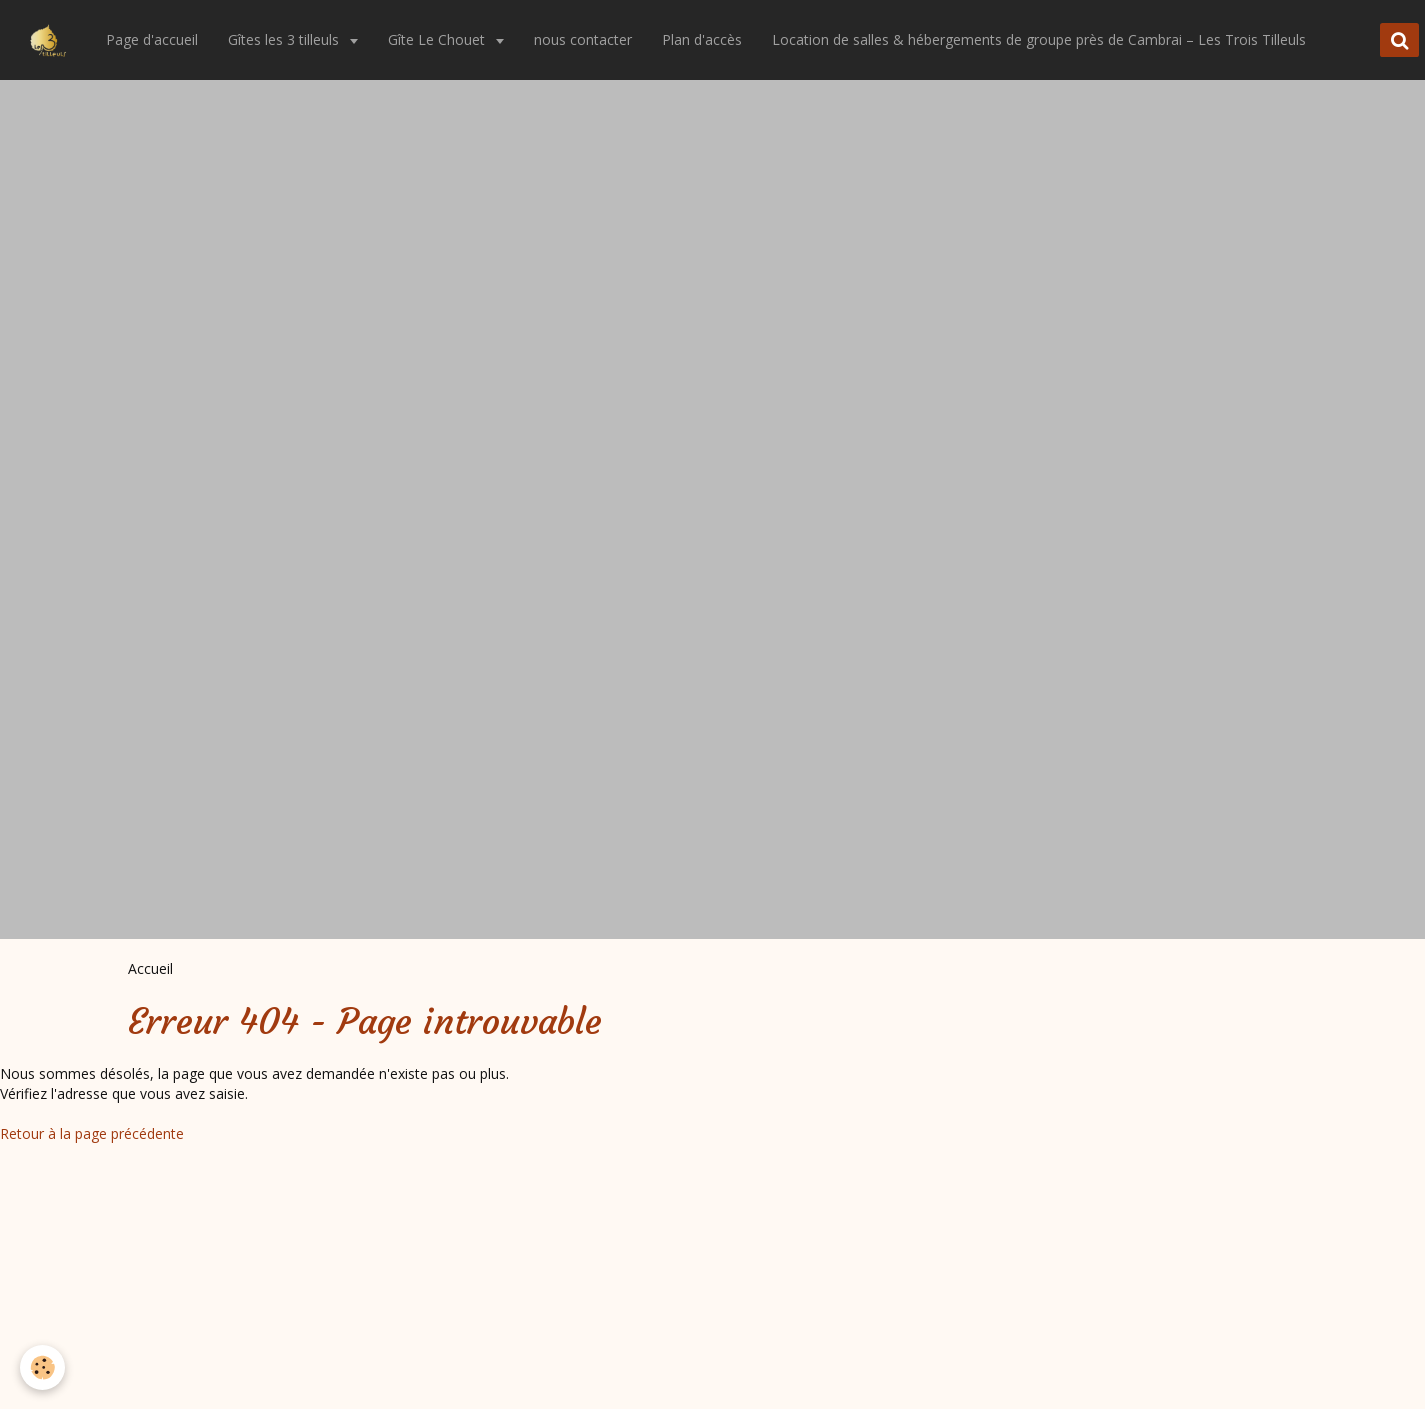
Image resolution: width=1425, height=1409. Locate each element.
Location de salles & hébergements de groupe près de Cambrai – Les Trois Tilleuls (1039, 39)
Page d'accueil (152, 39)
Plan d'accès (702, 39)
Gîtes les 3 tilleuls (285, 39)
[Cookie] (42, 1367)
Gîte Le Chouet (438, 39)
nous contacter (583, 39)
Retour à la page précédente (92, 1133)
